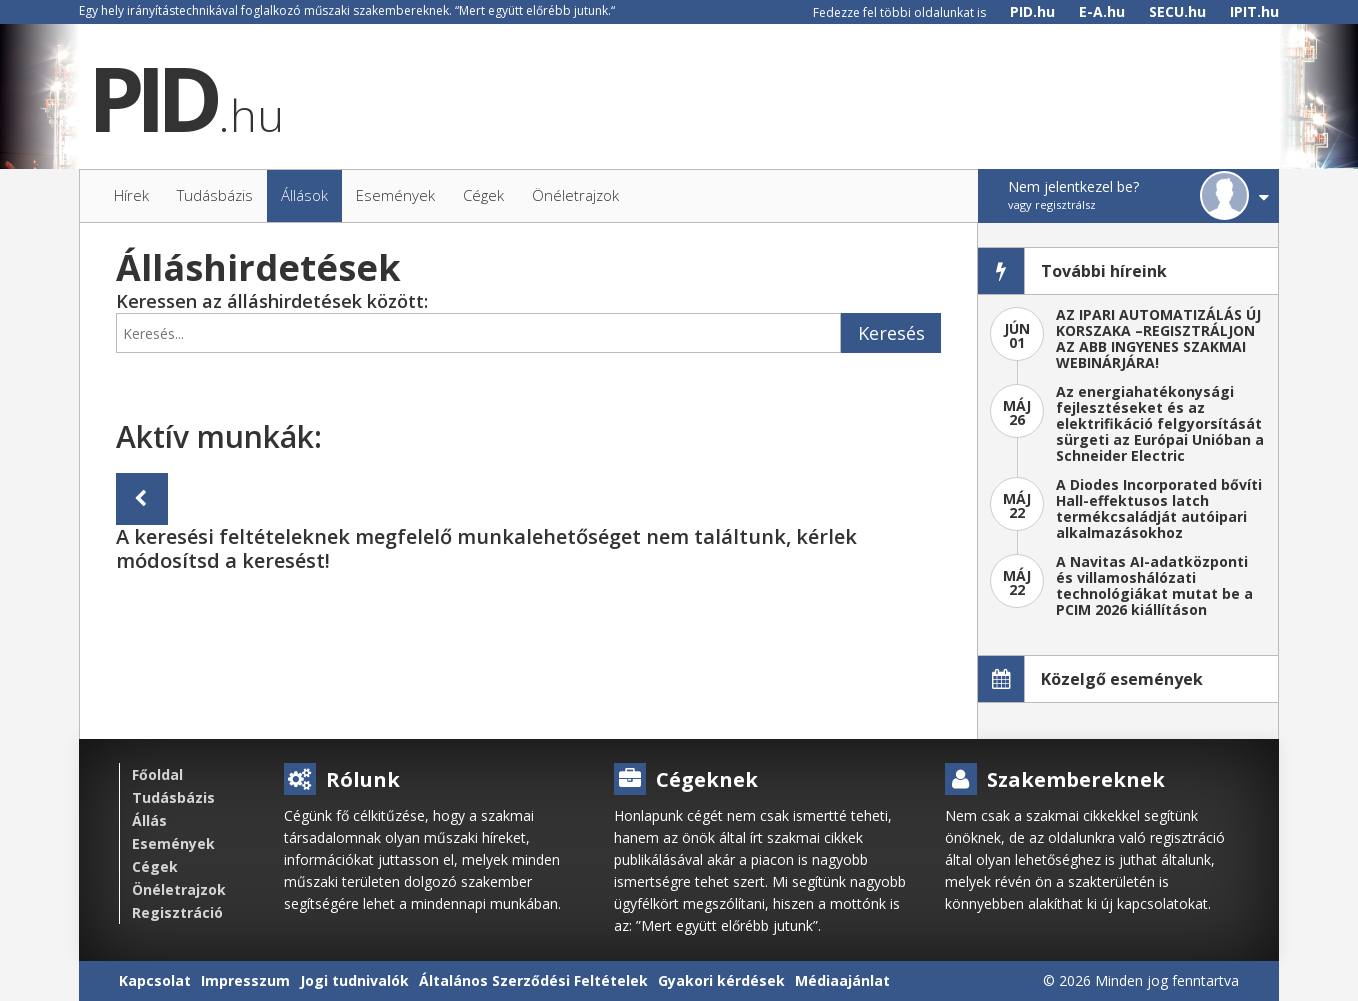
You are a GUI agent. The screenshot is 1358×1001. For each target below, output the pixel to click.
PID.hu (1032, 11)
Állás (149, 820)
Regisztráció (177, 912)
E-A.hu (1102, 11)
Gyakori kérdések (721, 980)
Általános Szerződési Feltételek (533, 980)
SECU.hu (1177, 11)
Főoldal (157, 774)
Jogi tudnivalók (354, 980)
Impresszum (245, 980)
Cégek (155, 866)
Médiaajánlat (842, 980)
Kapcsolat (155, 980)
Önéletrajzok (179, 889)
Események (173, 843)
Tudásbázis (173, 797)
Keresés (891, 333)
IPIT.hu (1254, 11)
